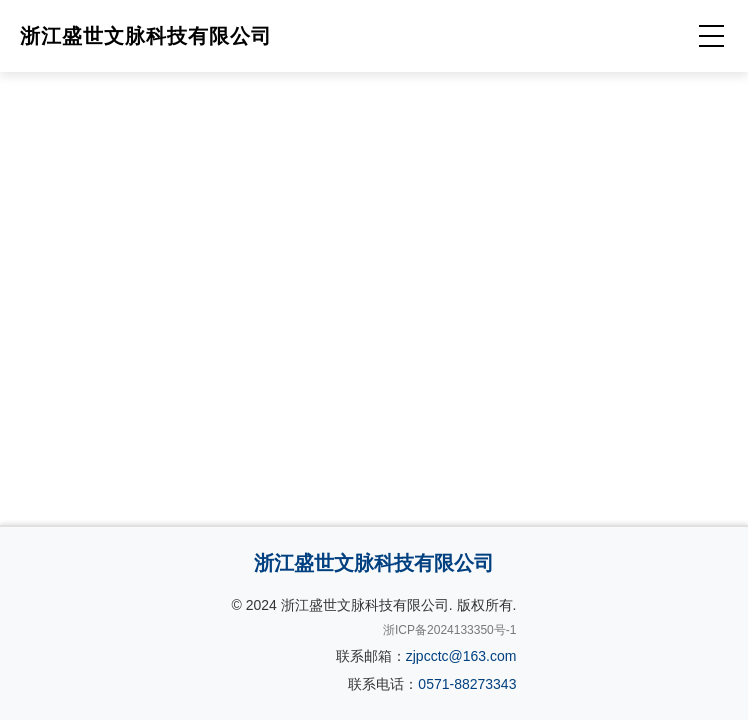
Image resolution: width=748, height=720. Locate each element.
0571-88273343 (467, 684)
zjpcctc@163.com (461, 656)
